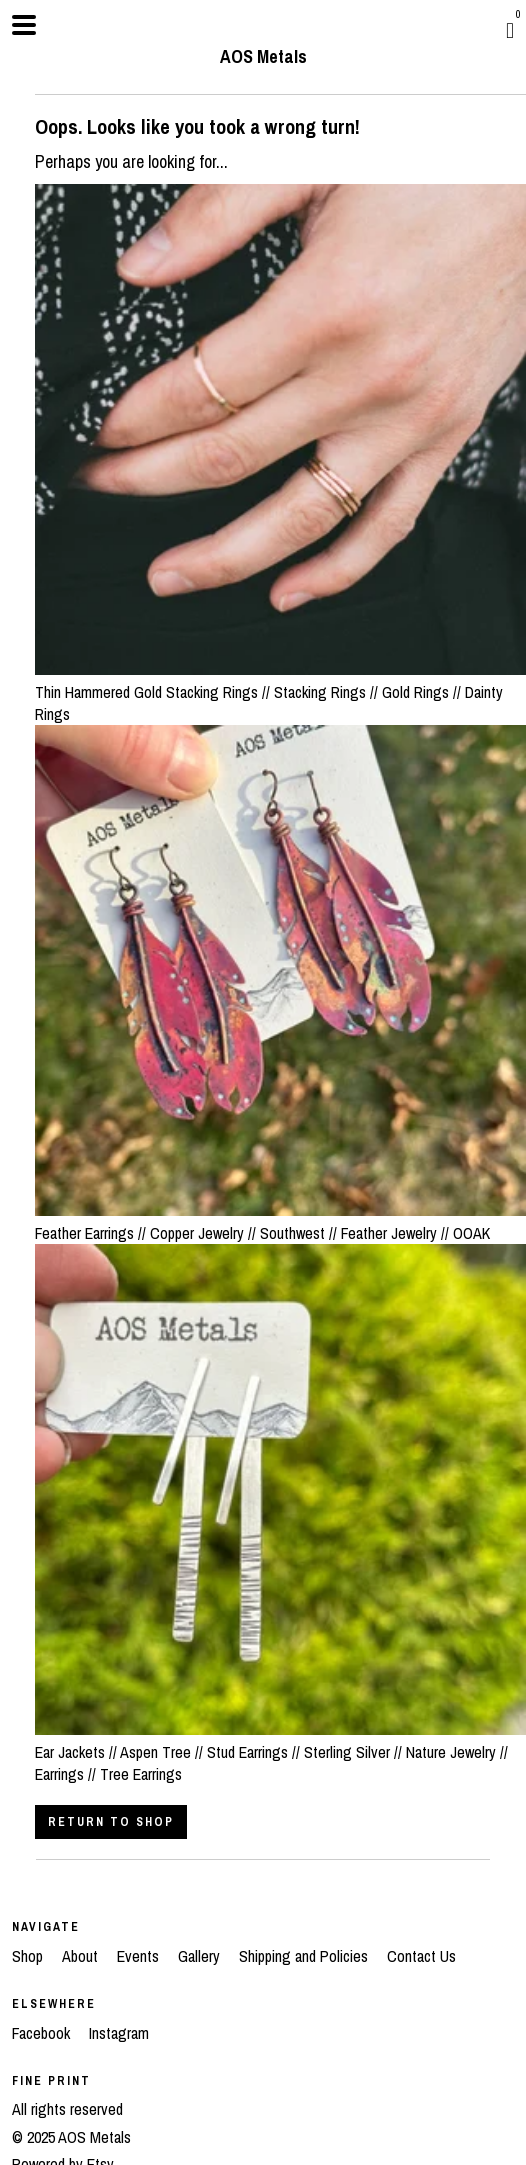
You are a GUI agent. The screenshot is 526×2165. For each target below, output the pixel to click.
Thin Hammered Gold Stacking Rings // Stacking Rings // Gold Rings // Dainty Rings (280, 691)
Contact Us (421, 1956)
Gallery (201, 1956)
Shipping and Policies (305, 1956)
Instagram (119, 2033)
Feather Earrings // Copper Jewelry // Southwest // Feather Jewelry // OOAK (280, 1221)
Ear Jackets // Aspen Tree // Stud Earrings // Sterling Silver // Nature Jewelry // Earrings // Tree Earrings (280, 1751)
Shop (29, 1956)
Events (140, 1956)
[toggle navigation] (24, 25)
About (82, 1956)
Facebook (43, 2033)
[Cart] (510, 30)
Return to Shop (111, 1822)
